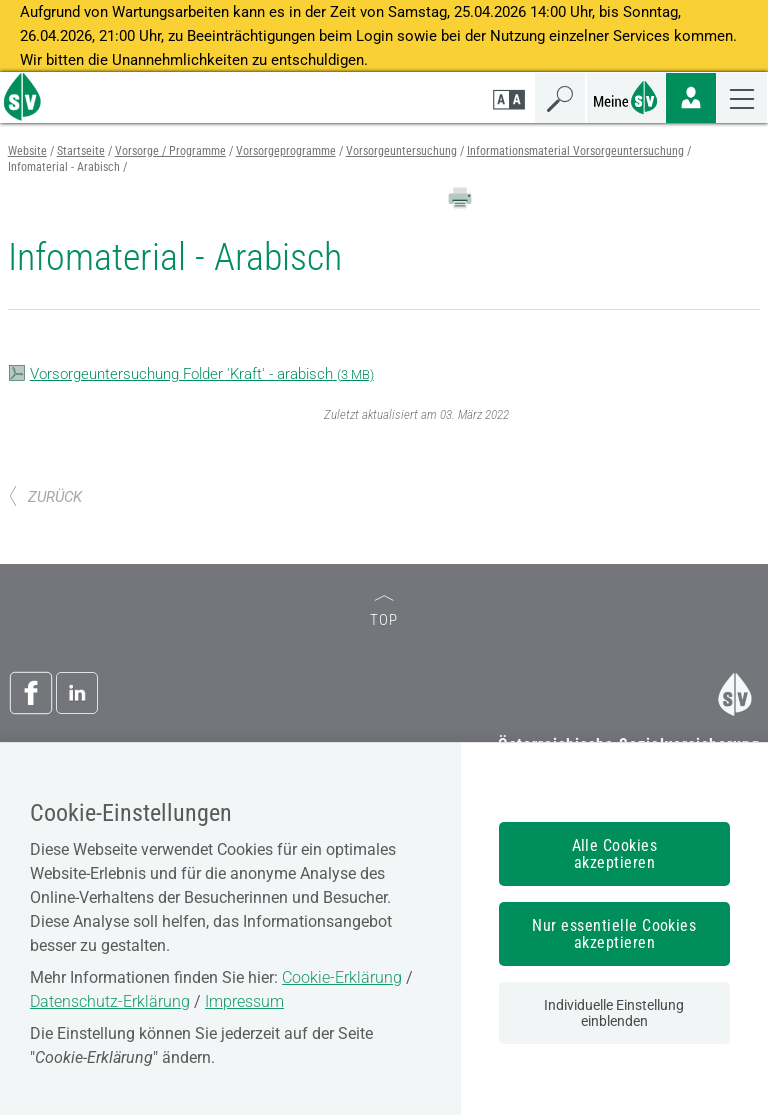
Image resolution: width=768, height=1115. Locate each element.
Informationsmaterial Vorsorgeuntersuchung (575, 151)
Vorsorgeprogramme (286, 151)
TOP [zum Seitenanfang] (384, 612)
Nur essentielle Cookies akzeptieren (614, 934)
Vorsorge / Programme (170, 151)
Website (27, 151)
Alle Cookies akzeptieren (615, 854)
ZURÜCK (45, 497)
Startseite (81, 151)
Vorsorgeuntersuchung (401, 151)
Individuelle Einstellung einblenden (614, 1013)
